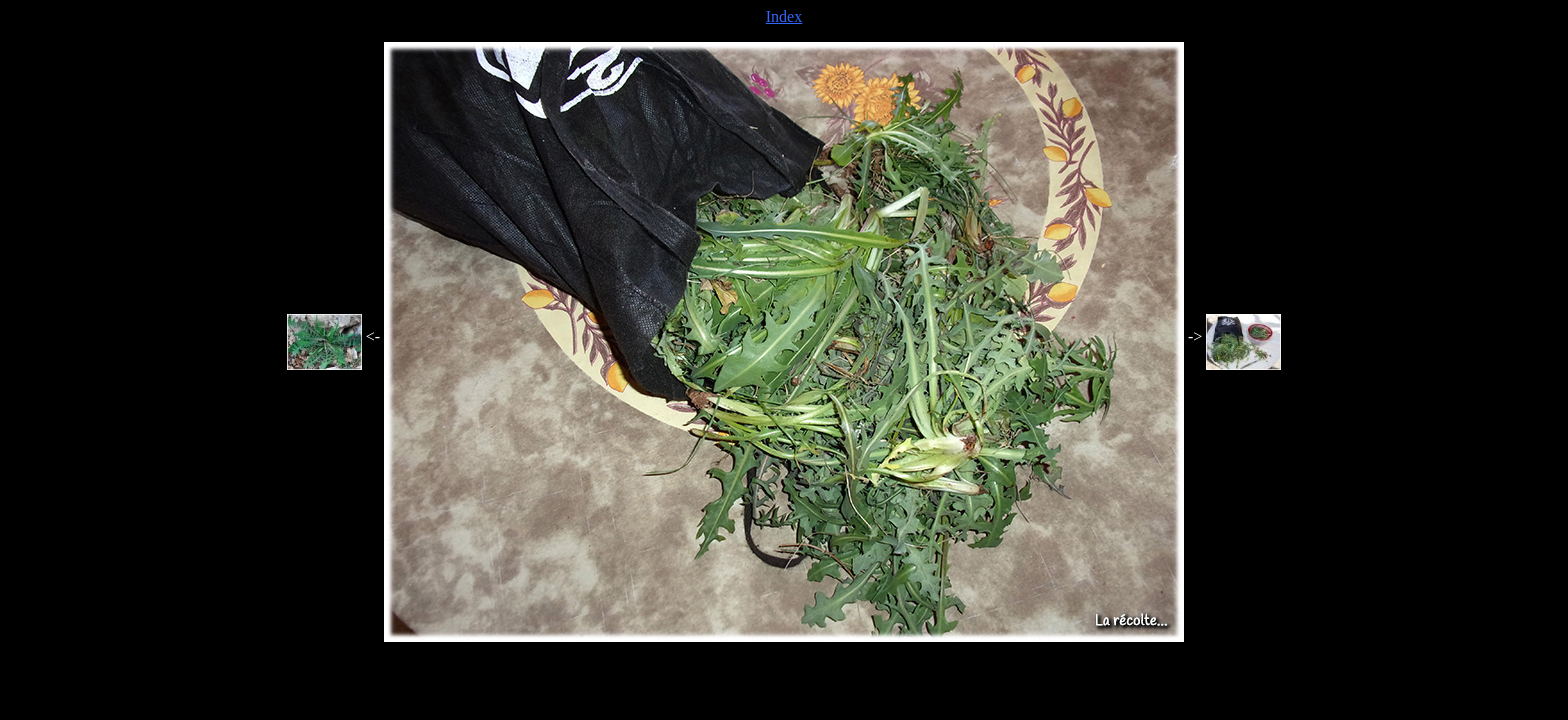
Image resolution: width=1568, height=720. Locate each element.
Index (784, 16)
